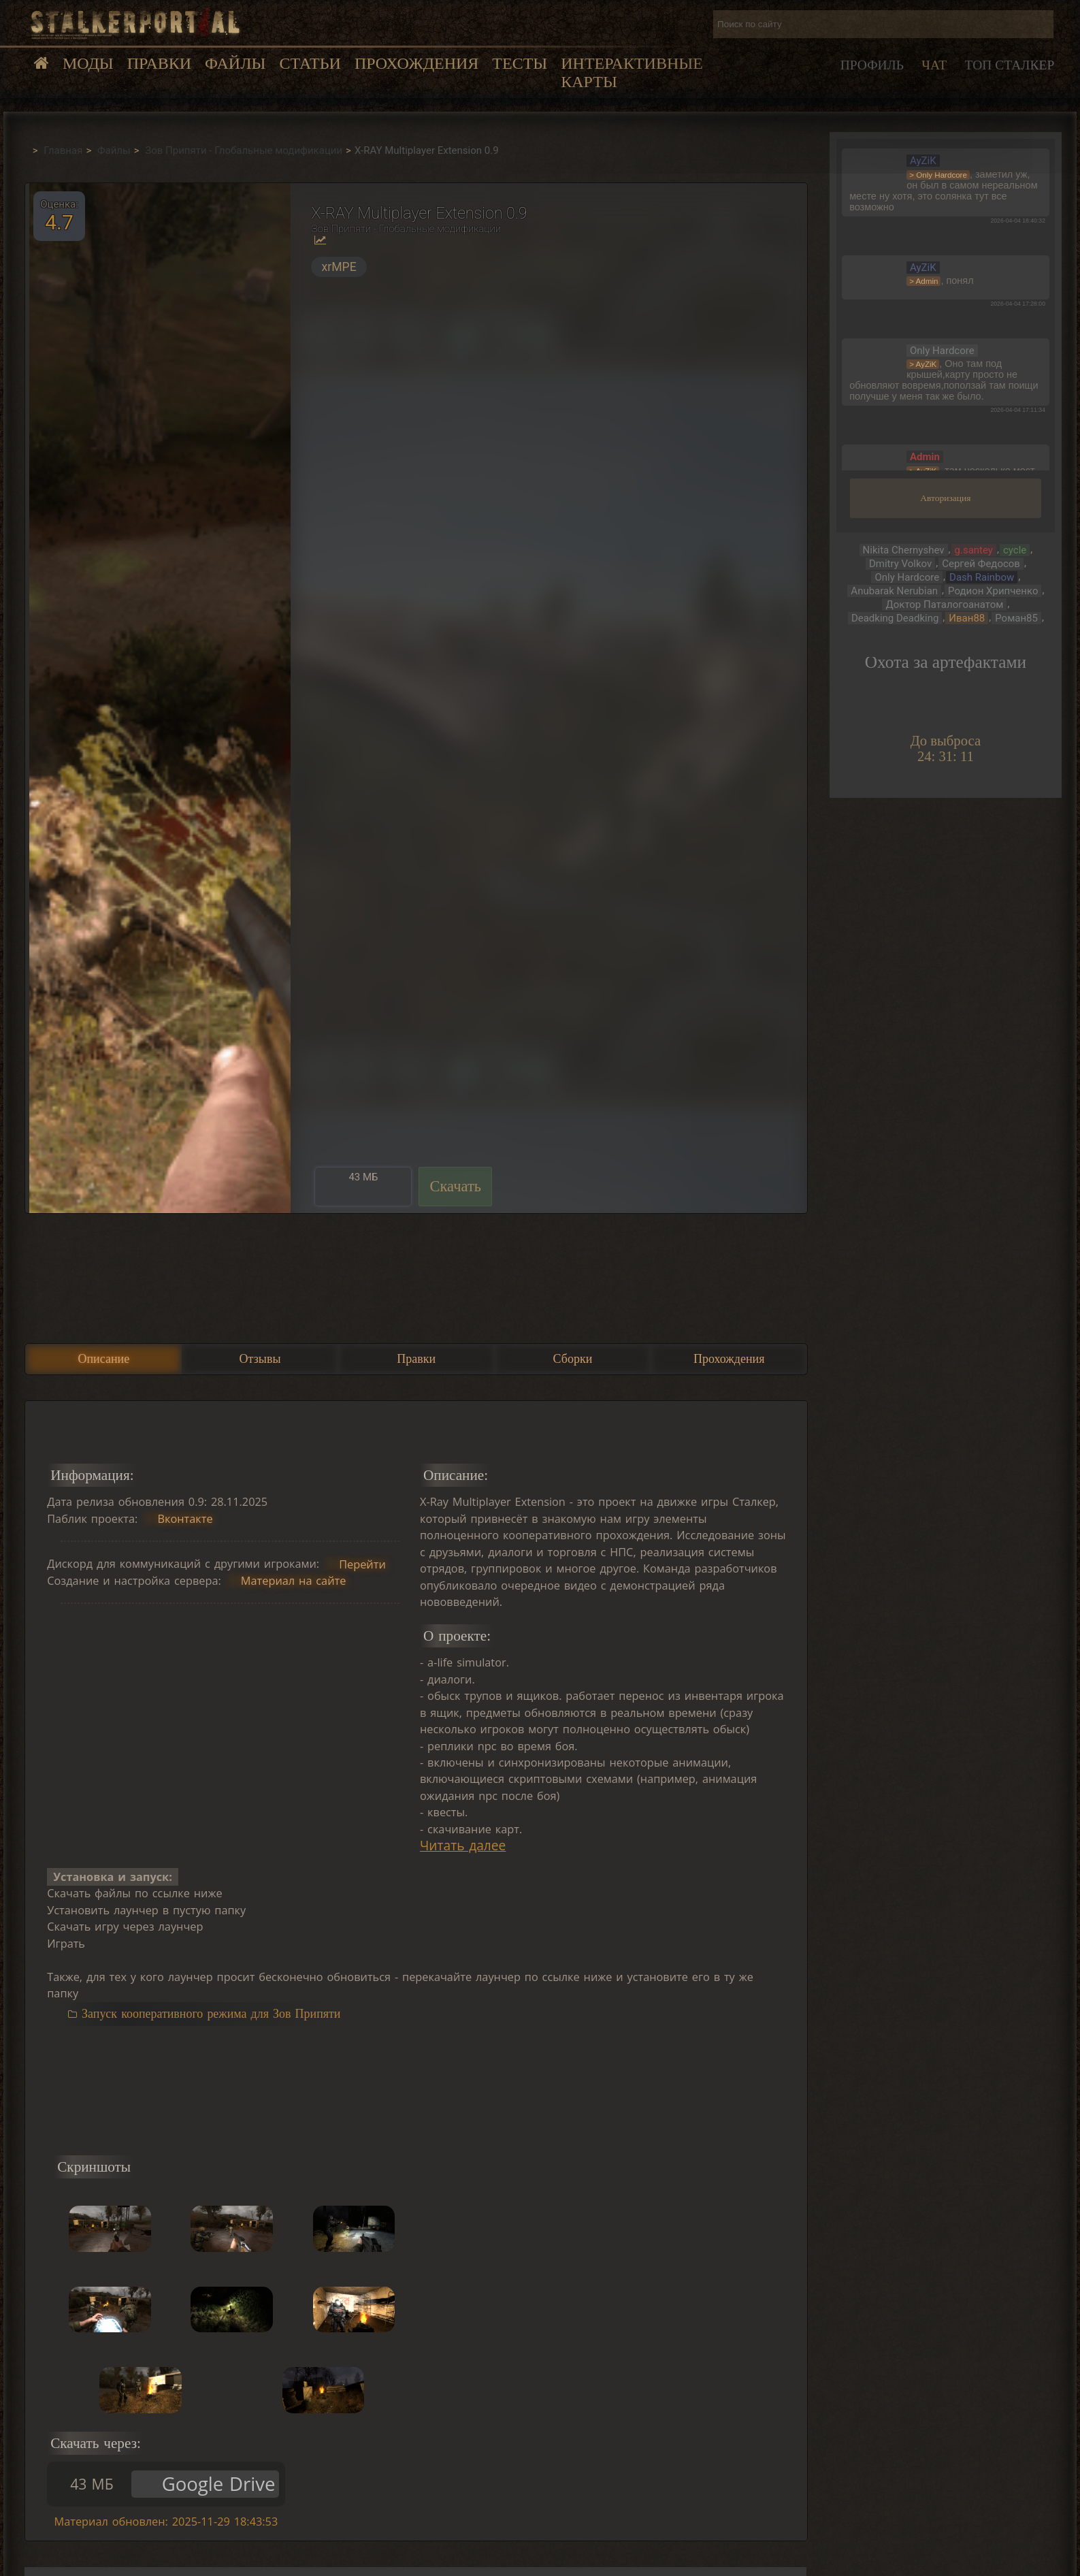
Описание (103, 1359)
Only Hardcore (906, 577)
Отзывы (260, 1359)
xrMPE (338, 267)
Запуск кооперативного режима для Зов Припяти (211, 2013)
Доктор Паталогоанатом (944, 604)
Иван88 (967, 618)
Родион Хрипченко (993, 591)
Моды (88, 63)
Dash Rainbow (981, 577)
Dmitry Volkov (900, 564)
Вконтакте (184, 1518)
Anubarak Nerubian (894, 591)
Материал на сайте (293, 1580)
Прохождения (416, 63)
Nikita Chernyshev (904, 550)
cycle (1014, 550)
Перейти (362, 1563)
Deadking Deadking (894, 618)
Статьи (309, 63)
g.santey (974, 550)
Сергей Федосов (981, 564)
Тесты (519, 63)
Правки (159, 63)
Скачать (455, 1186)
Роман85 (1016, 618)
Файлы (235, 63)
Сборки (573, 1359)
